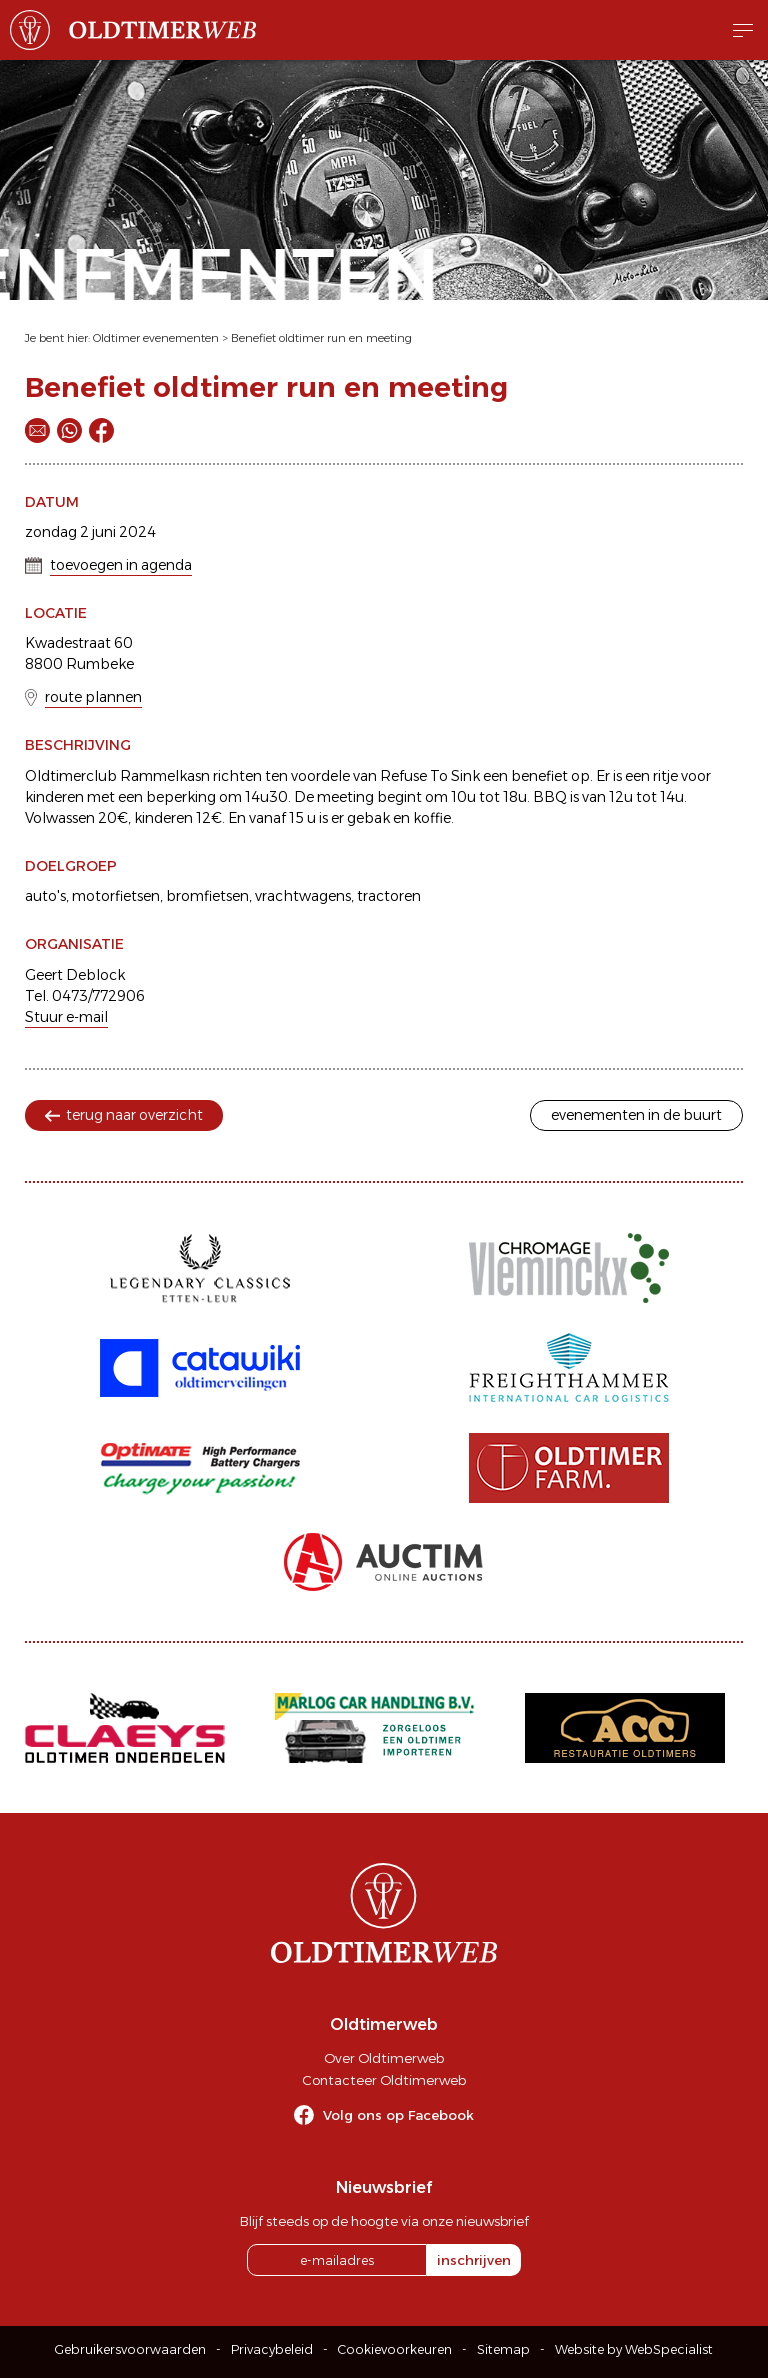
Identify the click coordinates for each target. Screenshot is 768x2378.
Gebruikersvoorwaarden (130, 2349)
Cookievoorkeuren (395, 2349)
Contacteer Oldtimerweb (384, 2080)
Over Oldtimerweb (384, 2058)
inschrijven (474, 2260)
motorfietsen (116, 896)
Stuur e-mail (66, 1017)
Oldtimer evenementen (156, 338)
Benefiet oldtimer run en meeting (321, 338)
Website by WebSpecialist (634, 2349)
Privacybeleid (272, 2349)
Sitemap (503, 2349)
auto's (45, 896)
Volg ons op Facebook (398, 2115)
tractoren (389, 896)
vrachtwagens (303, 896)
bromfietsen (207, 896)
